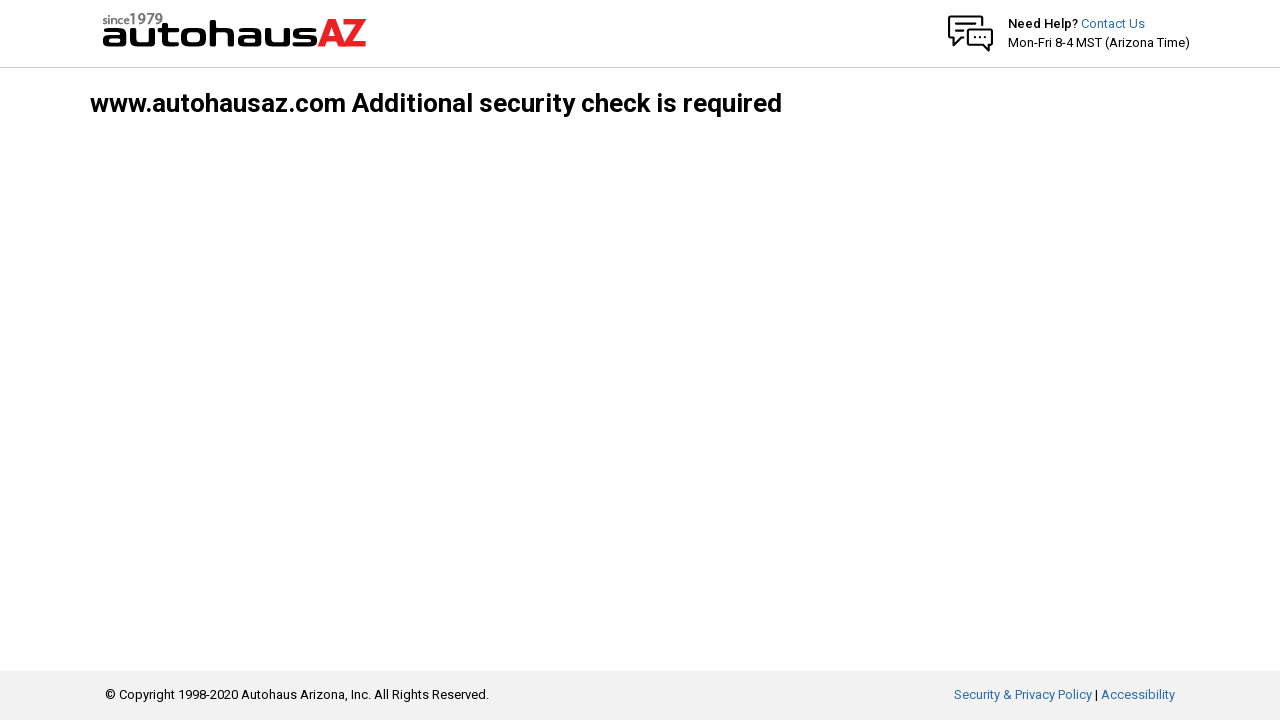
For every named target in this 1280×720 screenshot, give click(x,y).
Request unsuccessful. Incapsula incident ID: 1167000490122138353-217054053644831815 (640, 360)
